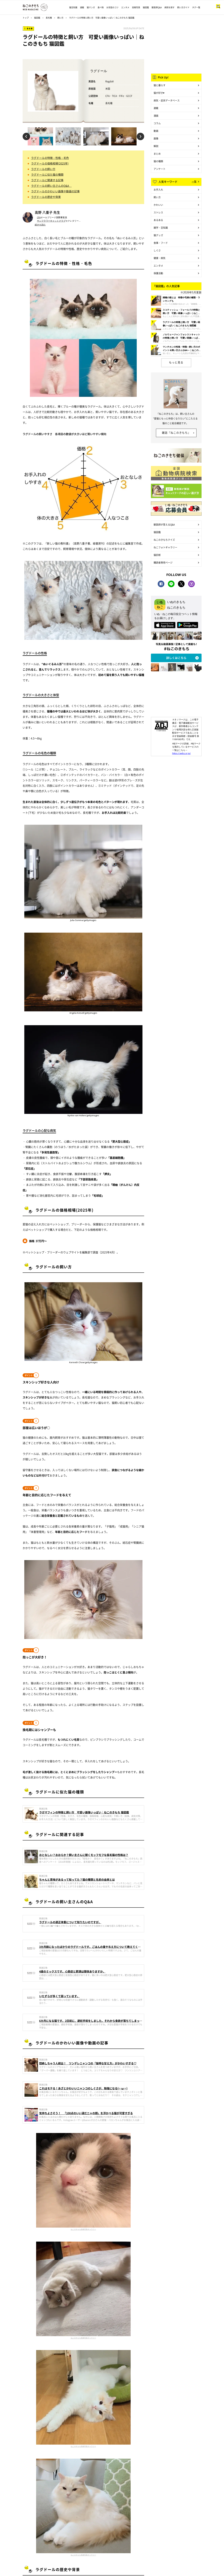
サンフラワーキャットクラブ (51, 220)
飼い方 (60, 17)
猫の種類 (158, 161)
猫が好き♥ (159, 92)
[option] (42, 136)
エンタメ (125, 7)
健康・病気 (159, 258)
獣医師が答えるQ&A (164, 524)
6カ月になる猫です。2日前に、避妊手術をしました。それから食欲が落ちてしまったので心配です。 (90, 2021)
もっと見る (176, 362)
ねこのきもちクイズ (164, 539)
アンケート (159, 168)
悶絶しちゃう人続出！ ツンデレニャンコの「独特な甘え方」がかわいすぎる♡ (87, 2063)
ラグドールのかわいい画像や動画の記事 (55, 191)
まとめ (157, 153)
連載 (82, 7)
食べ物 (101, 7)
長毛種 (49, 17)
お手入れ (158, 189)
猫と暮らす (159, 85)
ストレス (158, 212)
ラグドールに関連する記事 (47, 180)
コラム (157, 123)
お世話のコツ (112, 7)
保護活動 (158, 273)
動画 (156, 130)
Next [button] (140, 136)
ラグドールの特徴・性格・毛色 (50, 158)
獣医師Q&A (157, 7)
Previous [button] (26, 136)
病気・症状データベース (167, 100)
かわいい (158, 204)
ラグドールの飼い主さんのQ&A (51, 186)
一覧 (194, 181)
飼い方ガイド (183, 7)
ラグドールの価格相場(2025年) (50, 163)
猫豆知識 (73, 7)
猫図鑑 (146, 7)
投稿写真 (136, 7)
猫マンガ (91, 7)
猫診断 (157, 555)
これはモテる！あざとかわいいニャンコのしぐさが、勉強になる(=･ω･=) (83, 2088)
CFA (39, 217)
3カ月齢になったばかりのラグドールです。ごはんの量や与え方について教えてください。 (90, 1947)
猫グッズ (158, 235)
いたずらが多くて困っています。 (59, 1996)
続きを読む (40, 224)
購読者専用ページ (163, 562)
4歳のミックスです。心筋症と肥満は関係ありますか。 (72, 1971)
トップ (26, 17)
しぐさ (157, 250)
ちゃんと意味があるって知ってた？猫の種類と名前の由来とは (77, 1879)
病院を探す (169, 7)
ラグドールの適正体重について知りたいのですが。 (70, 1922)
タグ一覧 (196, 7)
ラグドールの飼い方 (43, 169)
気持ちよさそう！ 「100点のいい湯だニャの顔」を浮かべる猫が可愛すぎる (86, 2113)
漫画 (156, 115)
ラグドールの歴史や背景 (46, 197)
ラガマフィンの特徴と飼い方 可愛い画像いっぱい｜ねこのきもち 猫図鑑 (84, 1812)
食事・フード (161, 242)
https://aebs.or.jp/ (181, 753)
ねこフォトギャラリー (165, 547)
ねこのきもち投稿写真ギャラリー (83, 2229)
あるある (158, 220)
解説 (156, 146)
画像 (156, 138)
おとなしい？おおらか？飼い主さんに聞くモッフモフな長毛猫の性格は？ (83, 1855)
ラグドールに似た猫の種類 (47, 174)
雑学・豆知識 (161, 227)
